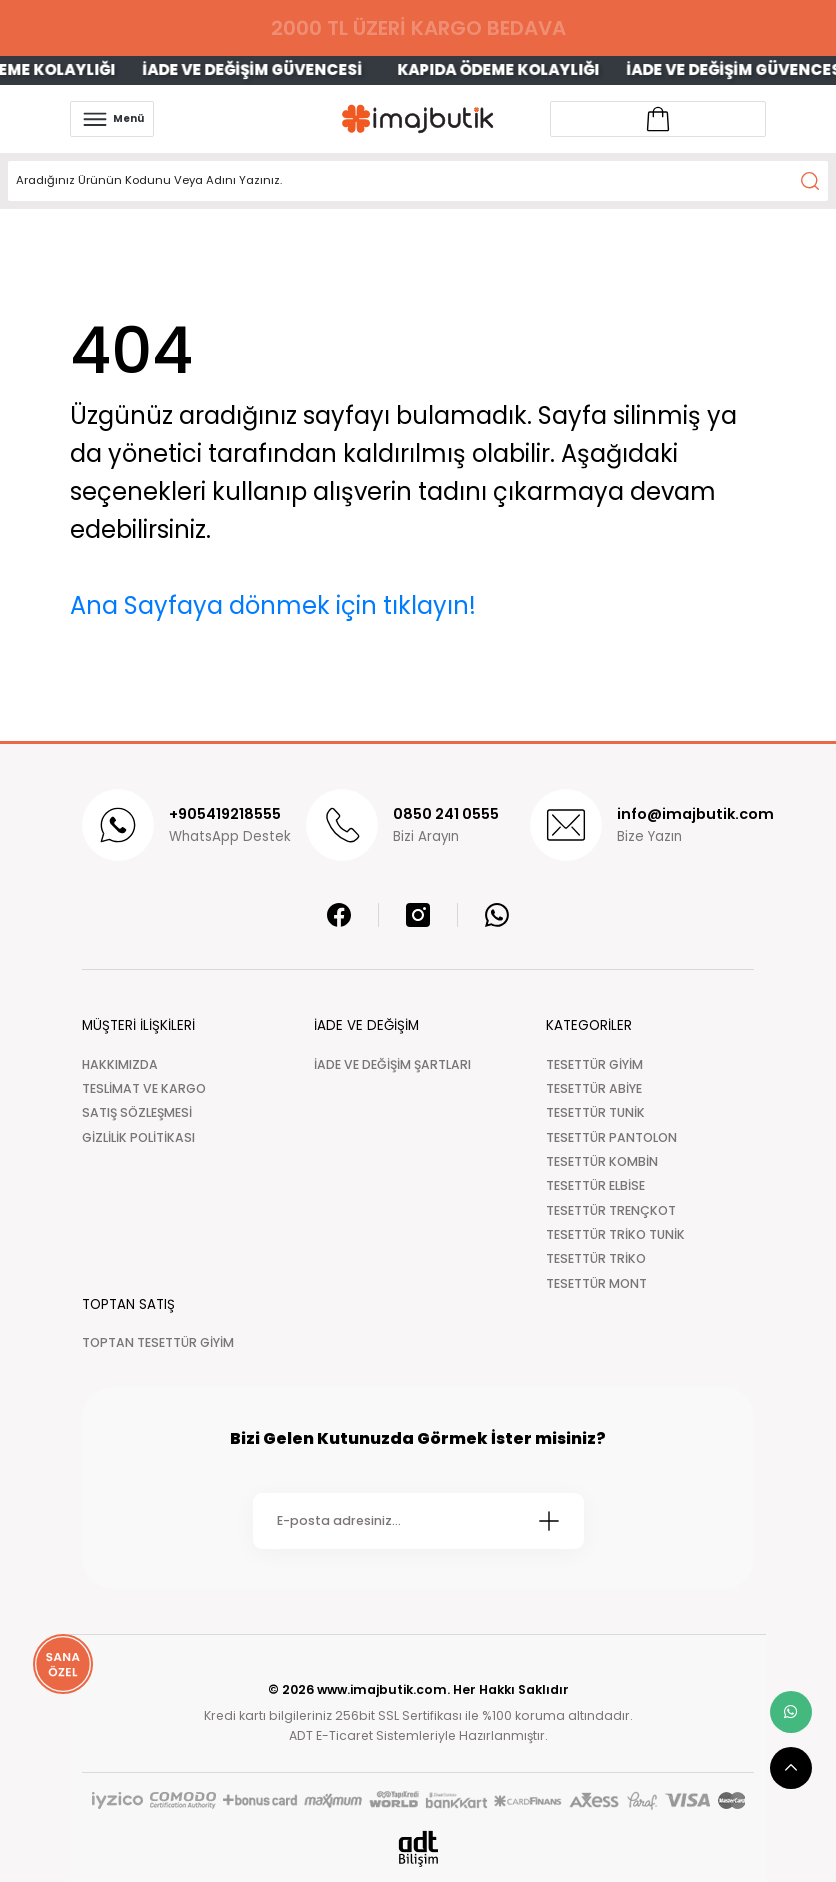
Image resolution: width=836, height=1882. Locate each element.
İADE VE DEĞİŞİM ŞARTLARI (392, 1064)
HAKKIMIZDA (120, 1064)
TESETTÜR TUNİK (595, 1112)
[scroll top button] (791, 1768)
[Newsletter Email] (418, 1521)
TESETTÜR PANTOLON (611, 1137)
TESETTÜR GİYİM (594, 1064)
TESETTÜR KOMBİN (602, 1161)
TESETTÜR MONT (596, 1283)
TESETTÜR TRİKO (596, 1258)
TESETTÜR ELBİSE (595, 1185)
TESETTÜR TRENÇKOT (611, 1210)
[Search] (418, 181)
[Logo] (418, 118)
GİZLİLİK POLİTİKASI (138, 1137)
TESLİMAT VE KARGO (144, 1088)
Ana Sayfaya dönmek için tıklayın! (273, 605)
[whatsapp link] (791, 1712)
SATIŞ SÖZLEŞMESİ (137, 1112)
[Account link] (658, 119)
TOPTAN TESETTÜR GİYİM (158, 1342)
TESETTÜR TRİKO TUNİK (615, 1234)
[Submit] (549, 1521)
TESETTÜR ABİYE (594, 1088)
